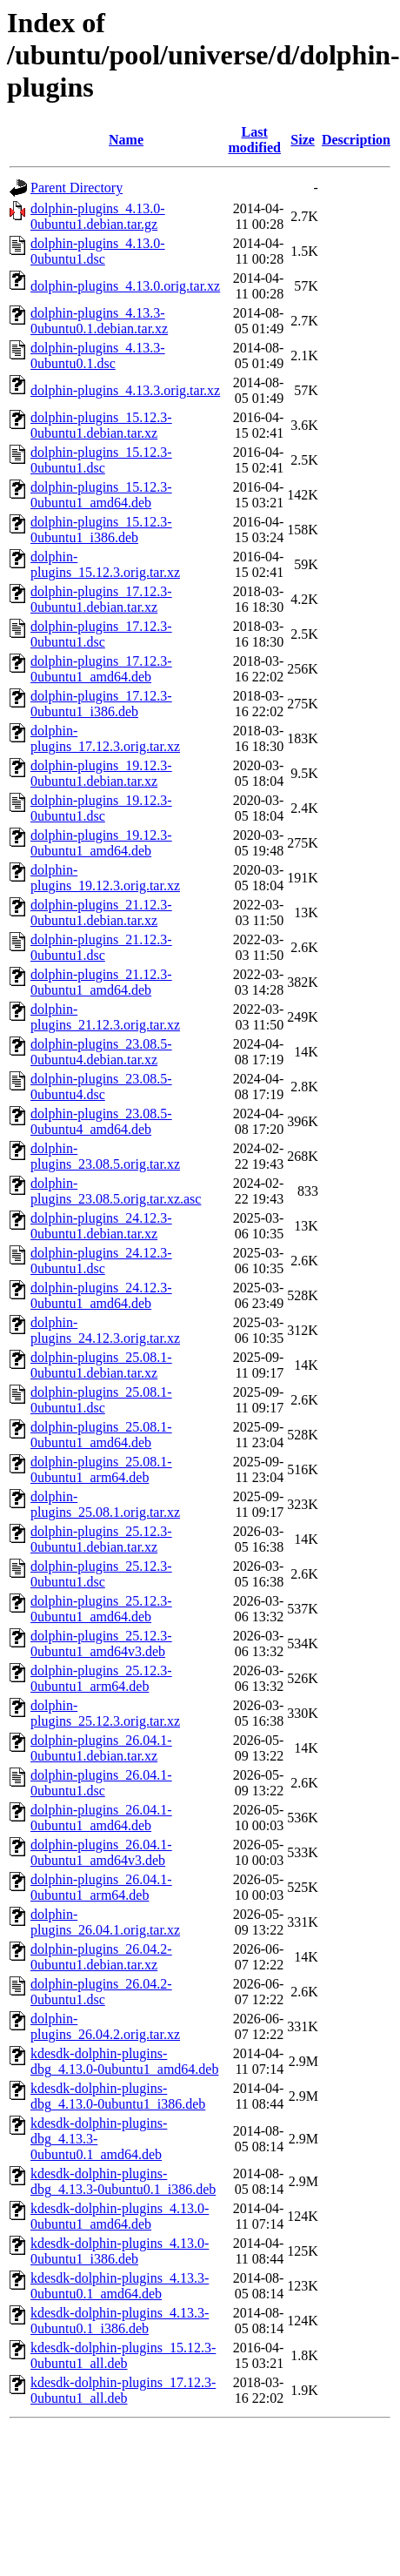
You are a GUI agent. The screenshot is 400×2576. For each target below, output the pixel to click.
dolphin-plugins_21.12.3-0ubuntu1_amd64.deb (101, 982)
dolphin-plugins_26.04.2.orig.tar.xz (105, 2026)
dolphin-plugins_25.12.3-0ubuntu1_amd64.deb (101, 1608)
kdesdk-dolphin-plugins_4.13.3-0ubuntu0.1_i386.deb (119, 2320)
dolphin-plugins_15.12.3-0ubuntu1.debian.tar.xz (101, 425)
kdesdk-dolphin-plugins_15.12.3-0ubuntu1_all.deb (123, 2355)
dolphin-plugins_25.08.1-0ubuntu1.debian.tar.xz (101, 1365)
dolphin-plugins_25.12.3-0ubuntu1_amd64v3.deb (101, 1643)
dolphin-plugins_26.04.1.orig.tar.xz (105, 1922)
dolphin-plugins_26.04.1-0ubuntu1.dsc (101, 1783)
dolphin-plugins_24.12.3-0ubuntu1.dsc (101, 1260)
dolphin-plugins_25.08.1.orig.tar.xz (105, 1504)
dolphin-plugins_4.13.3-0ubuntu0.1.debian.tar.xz (99, 320)
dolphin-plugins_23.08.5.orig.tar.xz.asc (115, 1191)
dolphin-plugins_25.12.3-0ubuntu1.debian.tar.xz (101, 1539)
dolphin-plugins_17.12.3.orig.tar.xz (105, 738)
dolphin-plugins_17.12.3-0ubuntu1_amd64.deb (101, 669)
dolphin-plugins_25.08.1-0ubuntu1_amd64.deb (101, 1434)
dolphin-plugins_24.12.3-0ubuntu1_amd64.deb (101, 1295)
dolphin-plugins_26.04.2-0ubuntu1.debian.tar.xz (101, 1957)
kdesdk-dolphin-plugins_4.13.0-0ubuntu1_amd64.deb (119, 2216)
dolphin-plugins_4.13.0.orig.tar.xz (125, 285)
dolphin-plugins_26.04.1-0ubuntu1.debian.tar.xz (101, 1748)
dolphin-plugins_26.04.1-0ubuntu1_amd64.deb (101, 1817)
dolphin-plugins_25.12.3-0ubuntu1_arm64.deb (101, 1678)
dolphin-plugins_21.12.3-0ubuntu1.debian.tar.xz (101, 912)
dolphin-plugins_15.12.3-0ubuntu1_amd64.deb (101, 495)
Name (126, 139)
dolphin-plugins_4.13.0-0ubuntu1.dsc (97, 251)
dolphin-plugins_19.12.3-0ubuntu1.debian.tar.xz (101, 773)
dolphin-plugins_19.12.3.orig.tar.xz (105, 877)
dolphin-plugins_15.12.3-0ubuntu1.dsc (101, 460)
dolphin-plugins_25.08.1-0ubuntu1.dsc (101, 1400)
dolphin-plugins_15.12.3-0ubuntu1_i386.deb (101, 529)
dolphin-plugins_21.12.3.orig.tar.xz (105, 1017)
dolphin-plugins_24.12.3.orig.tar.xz (105, 1330)
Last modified (254, 139)
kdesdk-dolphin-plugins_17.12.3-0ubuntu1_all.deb (123, 2390)
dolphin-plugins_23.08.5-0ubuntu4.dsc (101, 1086)
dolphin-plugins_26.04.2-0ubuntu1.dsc (101, 1991)
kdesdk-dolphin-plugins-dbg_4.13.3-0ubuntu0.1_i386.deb (123, 2181)
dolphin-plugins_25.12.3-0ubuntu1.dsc (101, 1574)
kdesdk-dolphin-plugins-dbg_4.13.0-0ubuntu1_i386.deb (117, 2096)
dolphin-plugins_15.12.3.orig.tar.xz (105, 564)
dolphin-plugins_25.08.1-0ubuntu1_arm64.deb (101, 1469)
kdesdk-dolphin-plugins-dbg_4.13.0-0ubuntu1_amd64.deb (124, 2061)
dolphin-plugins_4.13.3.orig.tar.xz (125, 390)
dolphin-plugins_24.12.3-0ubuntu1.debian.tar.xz (101, 1226)
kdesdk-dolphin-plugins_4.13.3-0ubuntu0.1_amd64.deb (119, 2286)
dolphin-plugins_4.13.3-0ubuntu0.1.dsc (97, 355)
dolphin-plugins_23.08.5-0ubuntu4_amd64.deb (101, 1121)
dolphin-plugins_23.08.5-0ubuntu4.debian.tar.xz (101, 1051)
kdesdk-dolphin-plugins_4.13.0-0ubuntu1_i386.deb (119, 2251)
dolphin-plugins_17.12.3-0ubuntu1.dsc (101, 634)
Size (302, 139)
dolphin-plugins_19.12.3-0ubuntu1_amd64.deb (101, 843)
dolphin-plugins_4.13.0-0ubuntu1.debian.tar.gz (97, 216)
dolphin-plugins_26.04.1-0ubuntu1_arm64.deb (101, 1887)
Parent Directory (76, 187)
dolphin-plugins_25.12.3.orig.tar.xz (105, 1713)
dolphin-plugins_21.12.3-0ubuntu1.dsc (101, 947)
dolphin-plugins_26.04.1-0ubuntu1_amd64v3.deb (101, 1852)
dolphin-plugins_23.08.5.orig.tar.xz (105, 1156)
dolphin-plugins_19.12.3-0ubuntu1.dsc (101, 808)
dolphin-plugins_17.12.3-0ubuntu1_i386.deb (101, 703)
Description (356, 139)
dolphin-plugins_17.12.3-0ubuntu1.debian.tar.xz (101, 599)
